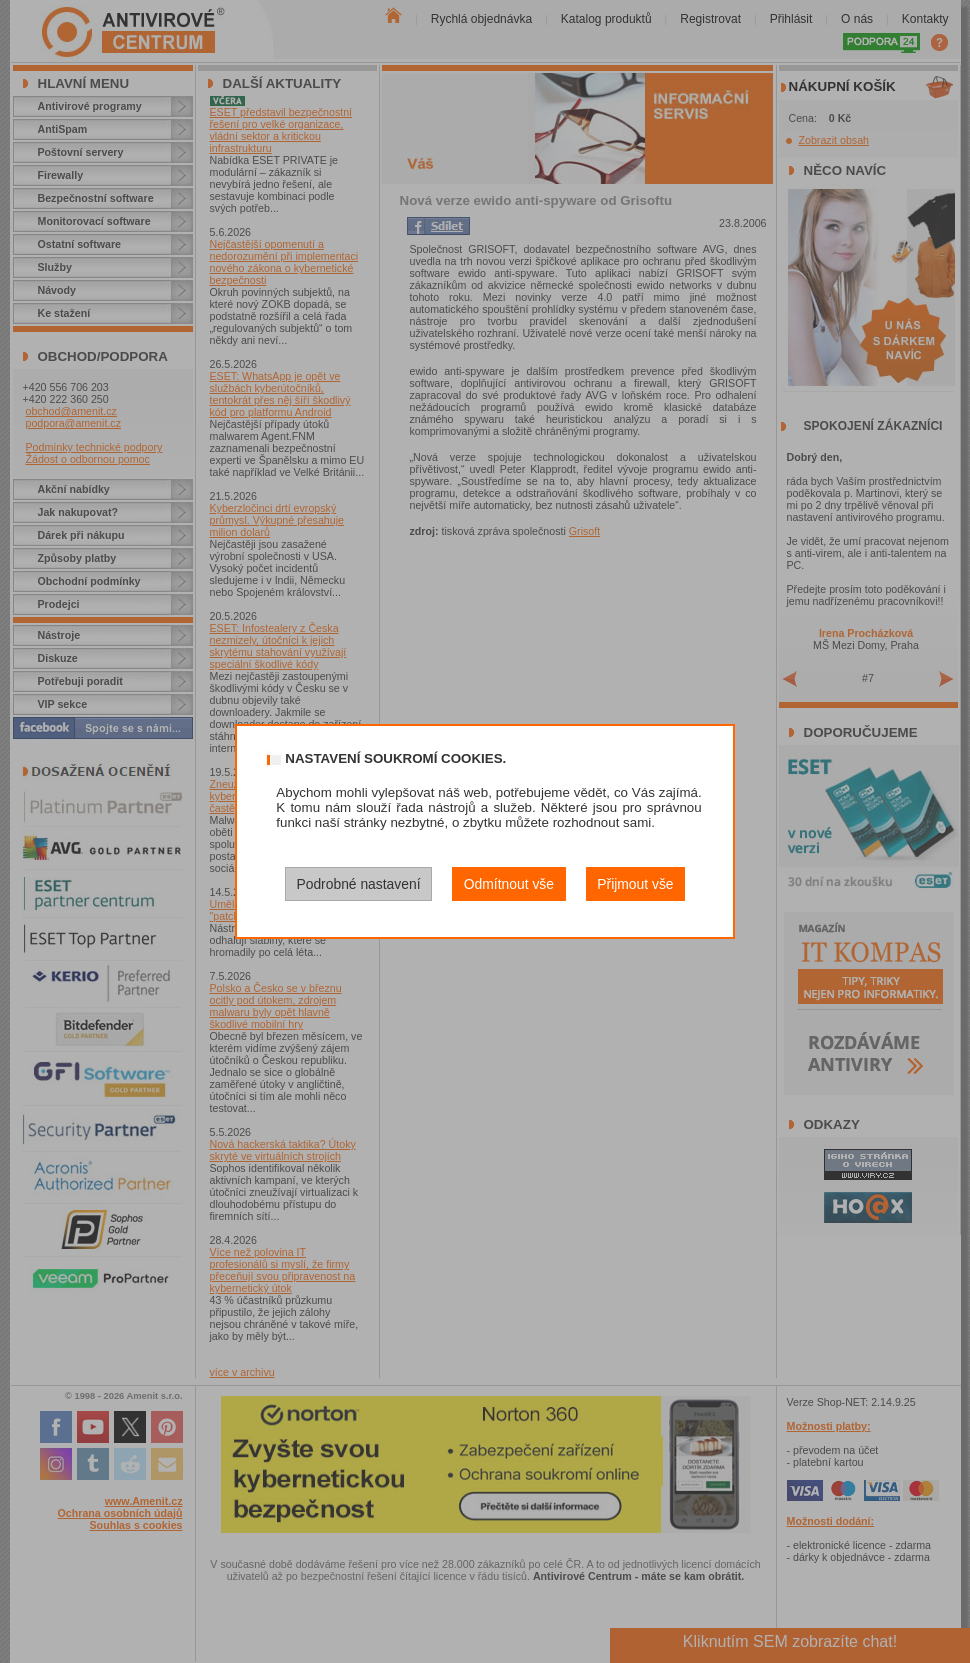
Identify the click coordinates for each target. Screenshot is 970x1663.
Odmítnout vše (509, 884)
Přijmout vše (635, 884)
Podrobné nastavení (358, 884)
